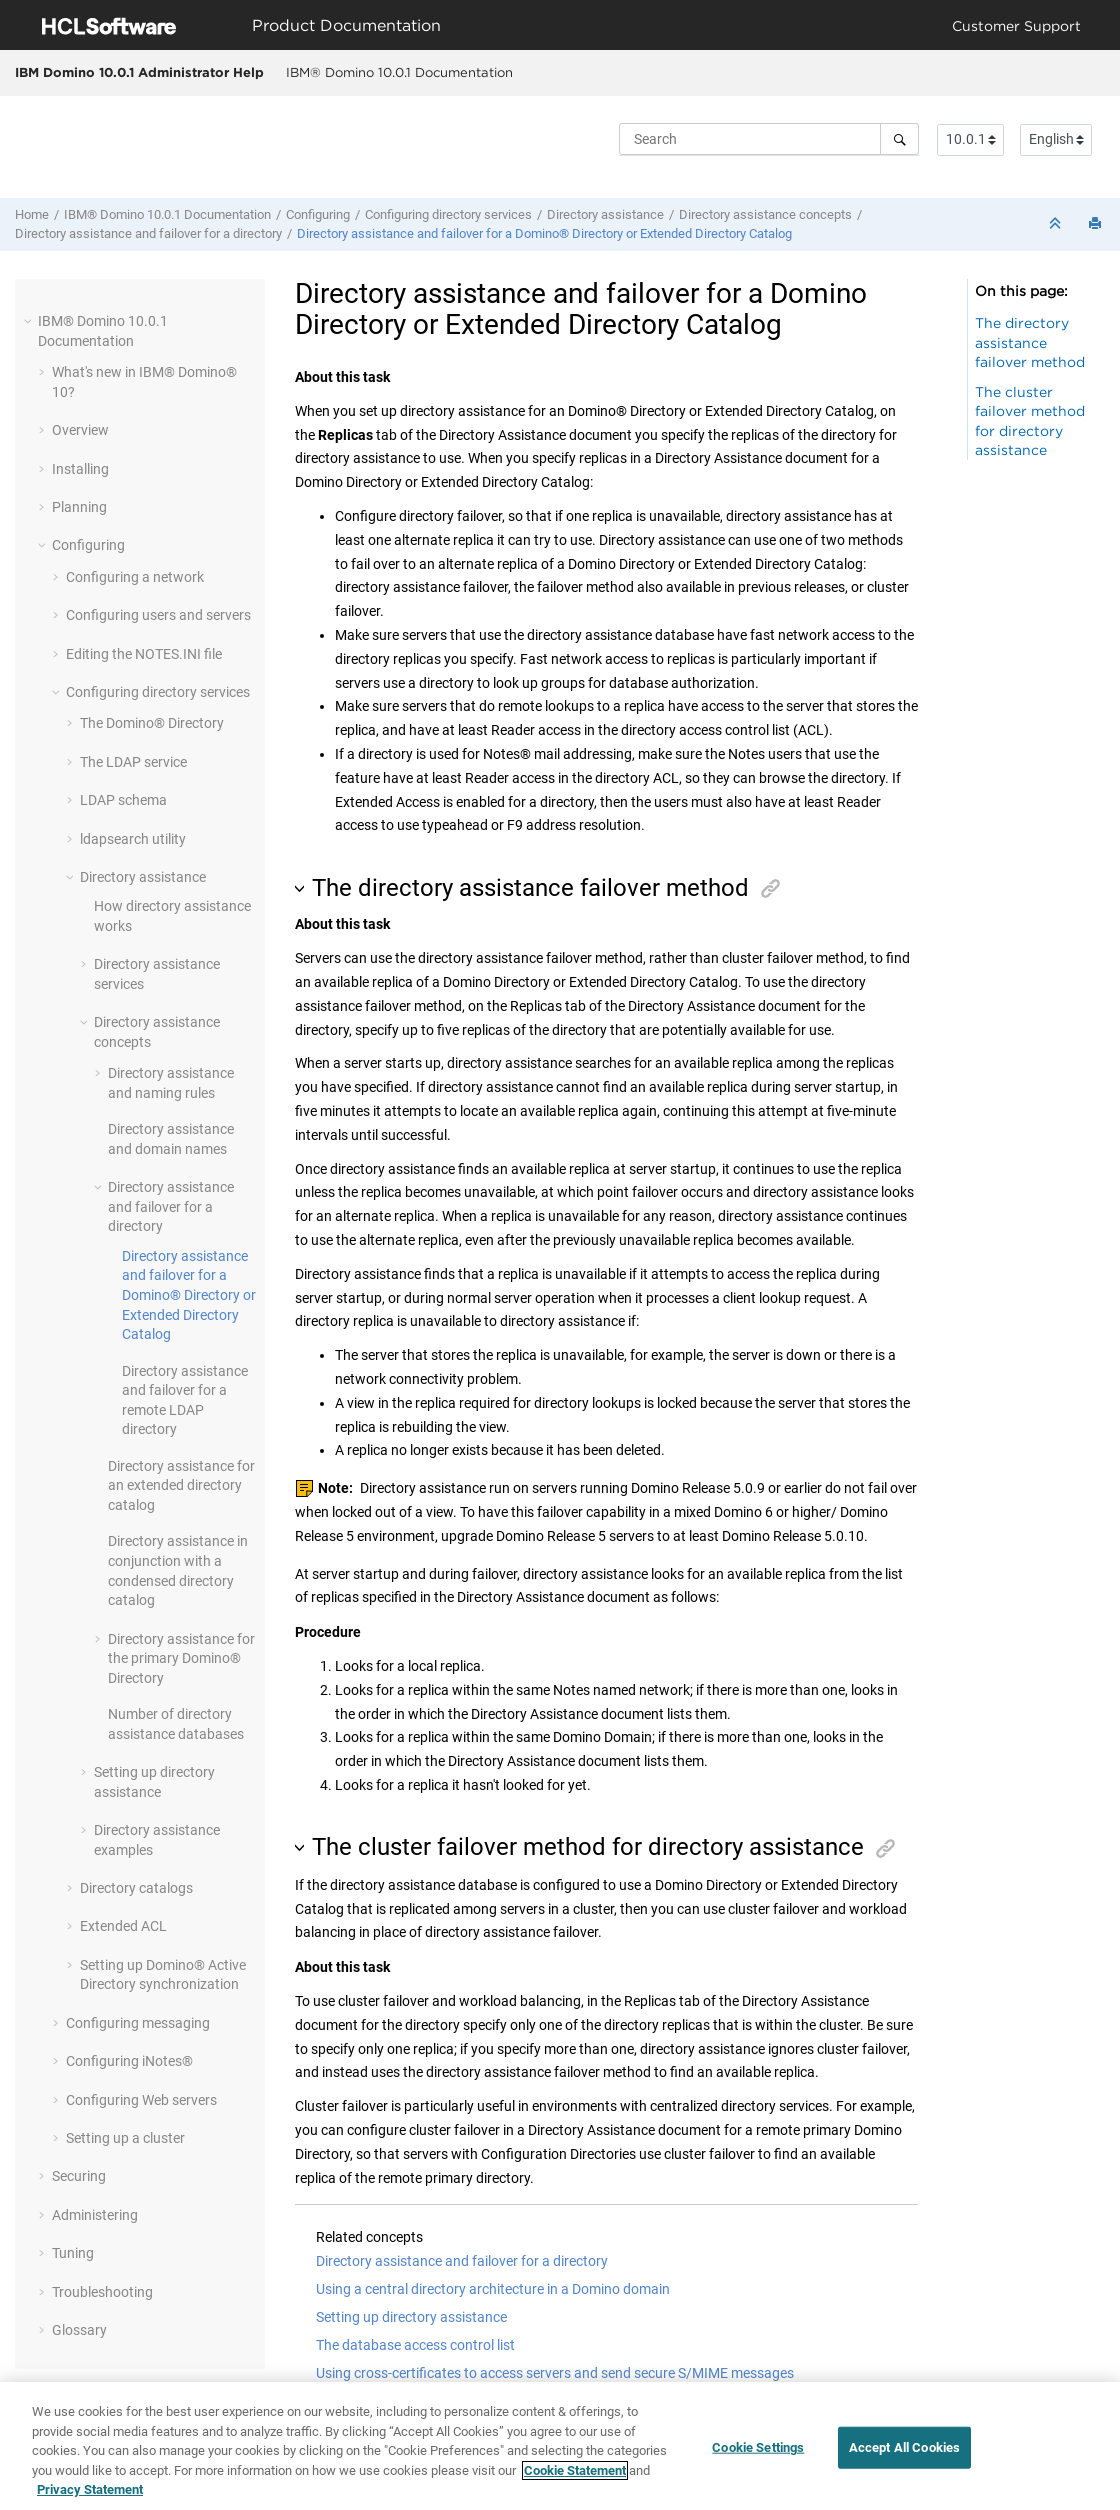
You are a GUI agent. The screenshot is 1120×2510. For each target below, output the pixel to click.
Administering (95, 2215)
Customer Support (1016, 25)
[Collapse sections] (1057, 224)
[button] (30, 321)
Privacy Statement (90, 2489)
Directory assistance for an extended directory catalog (181, 1485)
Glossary (79, 2330)
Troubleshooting (102, 2292)
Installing (80, 469)
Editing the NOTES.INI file (144, 654)
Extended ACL (123, 1926)
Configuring (318, 214)
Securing (79, 2176)
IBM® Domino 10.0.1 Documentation (399, 72)
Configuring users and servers (158, 615)
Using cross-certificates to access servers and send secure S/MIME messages (555, 2373)
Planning (79, 507)
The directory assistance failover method (1030, 342)
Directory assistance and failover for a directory (148, 233)
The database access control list (415, 2345)
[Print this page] (1097, 224)
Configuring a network (135, 577)
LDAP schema (123, 800)
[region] (560, 2446)
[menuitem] (399, 73)
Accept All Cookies (904, 2447)
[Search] (899, 139)
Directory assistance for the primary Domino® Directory (181, 1658)
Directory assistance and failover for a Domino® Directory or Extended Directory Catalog (544, 233)
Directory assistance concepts (765, 214)
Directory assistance (605, 214)
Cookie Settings (758, 2447)
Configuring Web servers (141, 2100)
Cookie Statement (575, 2470)
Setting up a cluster (125, 2138)
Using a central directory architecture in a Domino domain (493, 2289)
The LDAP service (133, 762)
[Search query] (769, 139)
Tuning (73, 2253)
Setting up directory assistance (411, 2317)
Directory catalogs (136, 1888)
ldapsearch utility (133, 839)
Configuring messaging (138, 2023)
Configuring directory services (448, 214)
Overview (80, 430)
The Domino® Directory (152, 723)
